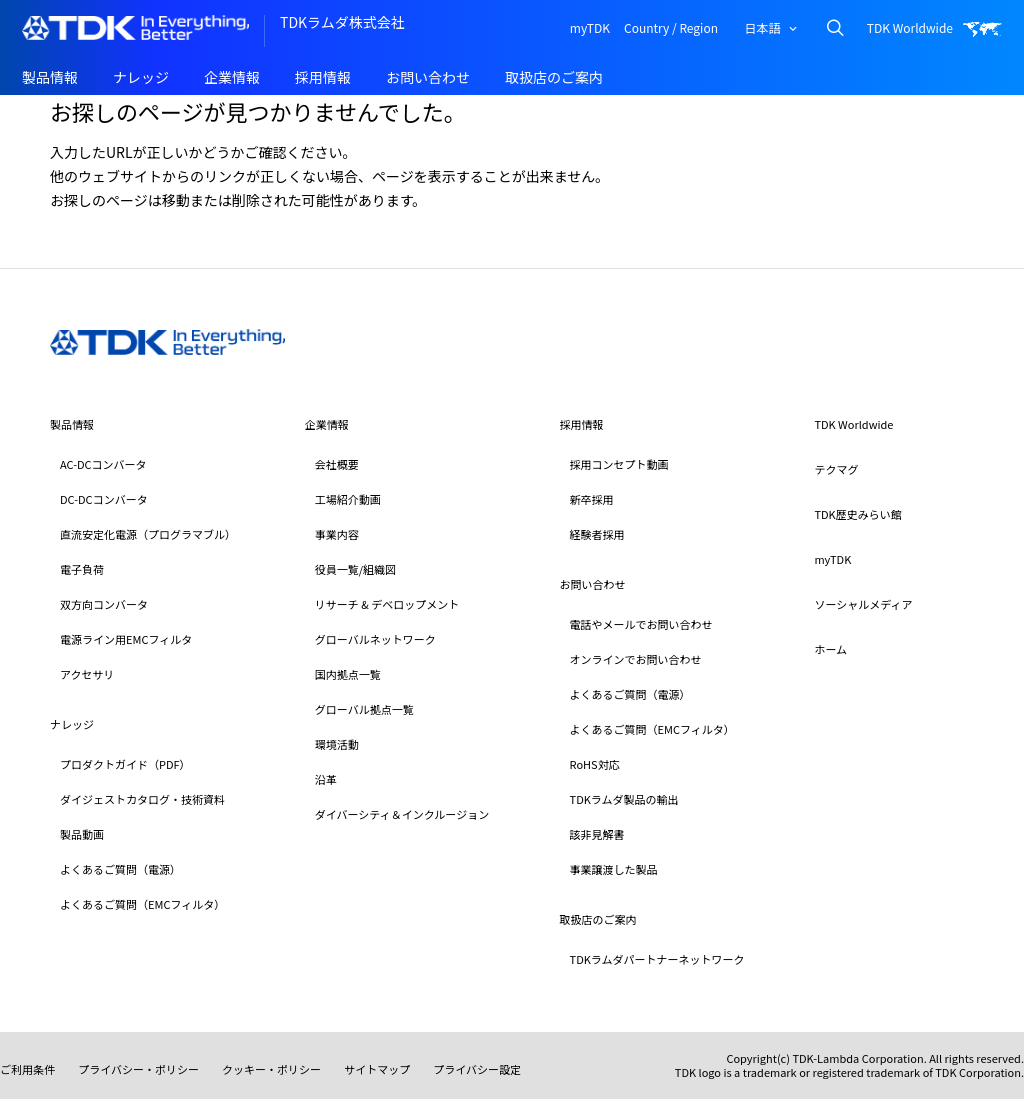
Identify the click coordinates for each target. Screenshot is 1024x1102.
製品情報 (50, 77)
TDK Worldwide (910, 27)
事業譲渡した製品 (614, 869)
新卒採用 (592, 499)
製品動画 (82, 834)
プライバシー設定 (477, 1069)
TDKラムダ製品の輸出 (624, 799)
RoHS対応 (595, 764)
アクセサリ (87, 674)
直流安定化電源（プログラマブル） (148, 534)
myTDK (590, 27)
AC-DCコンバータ (103, 464)
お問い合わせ (428, 77)
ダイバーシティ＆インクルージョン (402, 814)
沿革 (326, 779)
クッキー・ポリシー (271, 1069)
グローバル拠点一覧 (364, 709)
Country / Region (671, 27)
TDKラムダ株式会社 (342, 22)
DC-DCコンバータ (104, 499)
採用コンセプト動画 (619, 464)
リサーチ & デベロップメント (387, 604)
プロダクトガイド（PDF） (125, 764)
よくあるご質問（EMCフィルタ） (142, 904)
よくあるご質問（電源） (120, 869)
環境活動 (337, 744)
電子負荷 (82, 569)
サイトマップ (377, 1069)
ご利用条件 (27, 1069)
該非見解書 (597, 834)
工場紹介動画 (348, 499)
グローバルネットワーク (375, 639)
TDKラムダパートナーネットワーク (657, 959)
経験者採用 (597, 534)
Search (834, 27)
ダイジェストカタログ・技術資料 (142, 799)
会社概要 (337, 464)
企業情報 (232, 77)
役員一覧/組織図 (355, 569)
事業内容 (337, 534)
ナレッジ (141, 77)
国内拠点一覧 (348, 674)
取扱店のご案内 (554, 77)
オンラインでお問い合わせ (636, 659)
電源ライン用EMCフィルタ (126, 639)
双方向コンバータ (104, 604)
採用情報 (323, 77)
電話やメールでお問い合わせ (641, 624)
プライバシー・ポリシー (138, 1069)
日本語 (762, 27)
